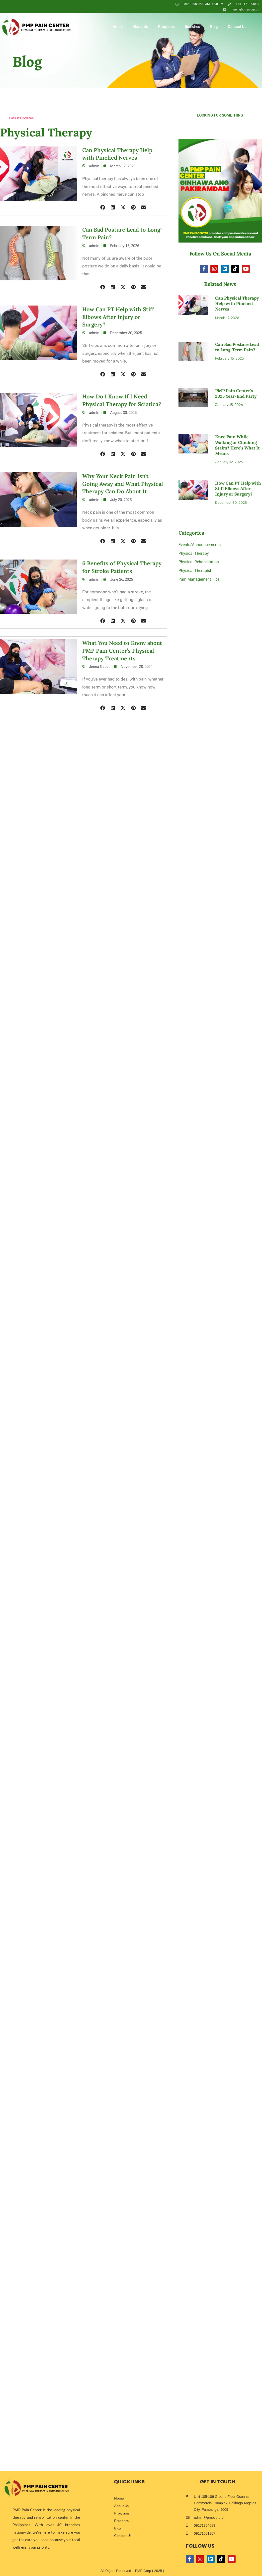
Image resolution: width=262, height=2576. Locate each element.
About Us (140, 26)
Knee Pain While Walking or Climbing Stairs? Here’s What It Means (237, 445)
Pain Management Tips (199, 579)
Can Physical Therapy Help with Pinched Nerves (237, 303)
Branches (192, 26)
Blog (214, 26)
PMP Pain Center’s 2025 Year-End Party (236, 393)
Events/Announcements (199, 544)
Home (117, 26)
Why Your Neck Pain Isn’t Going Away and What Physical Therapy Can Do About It (122, 484)
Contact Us (237, 26)
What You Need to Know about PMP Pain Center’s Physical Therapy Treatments (122, 650)
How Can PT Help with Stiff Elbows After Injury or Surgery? (118, 317)
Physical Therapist (194, 570)
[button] (103, 207)
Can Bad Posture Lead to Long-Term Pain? (237, 347)
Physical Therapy (193, 553)
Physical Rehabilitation (198, 562)
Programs (166, 26)
